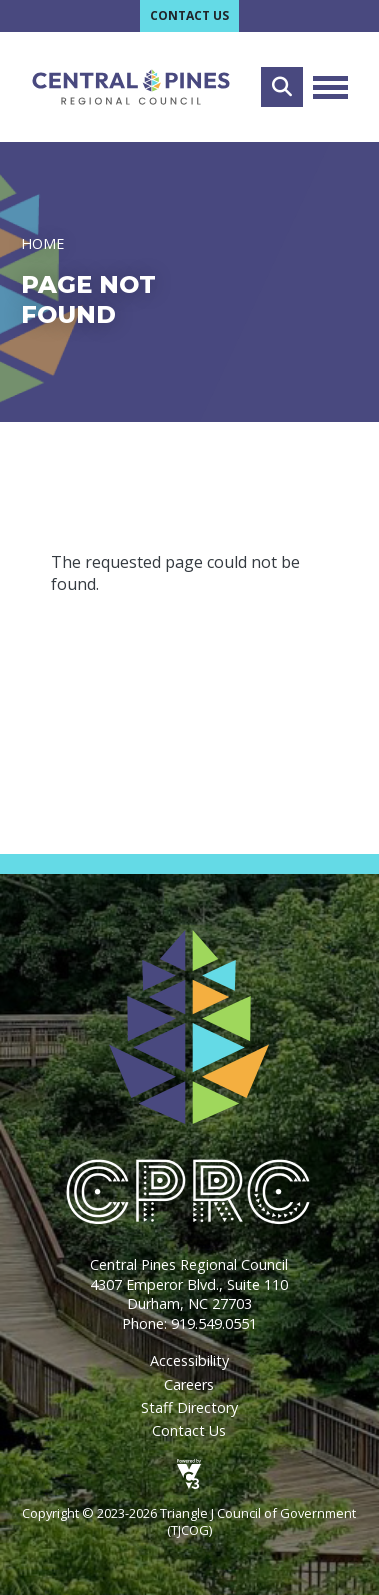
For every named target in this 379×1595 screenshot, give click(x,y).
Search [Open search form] (282, 87)
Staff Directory (189, 1407)
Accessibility (189, 1360)
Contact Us (189, 15)
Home (42, 243)
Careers (189, 1384)
